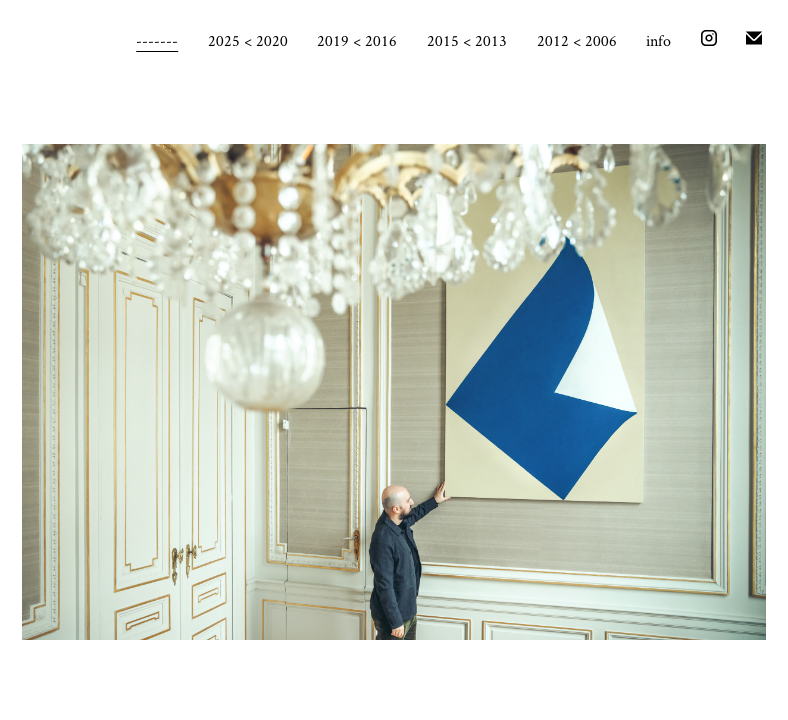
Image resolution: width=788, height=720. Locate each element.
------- (157, 40)
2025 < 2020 (248, 40)
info (658, 40)
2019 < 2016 (357, 40)
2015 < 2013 (467, 40)
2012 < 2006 (577, 40)
